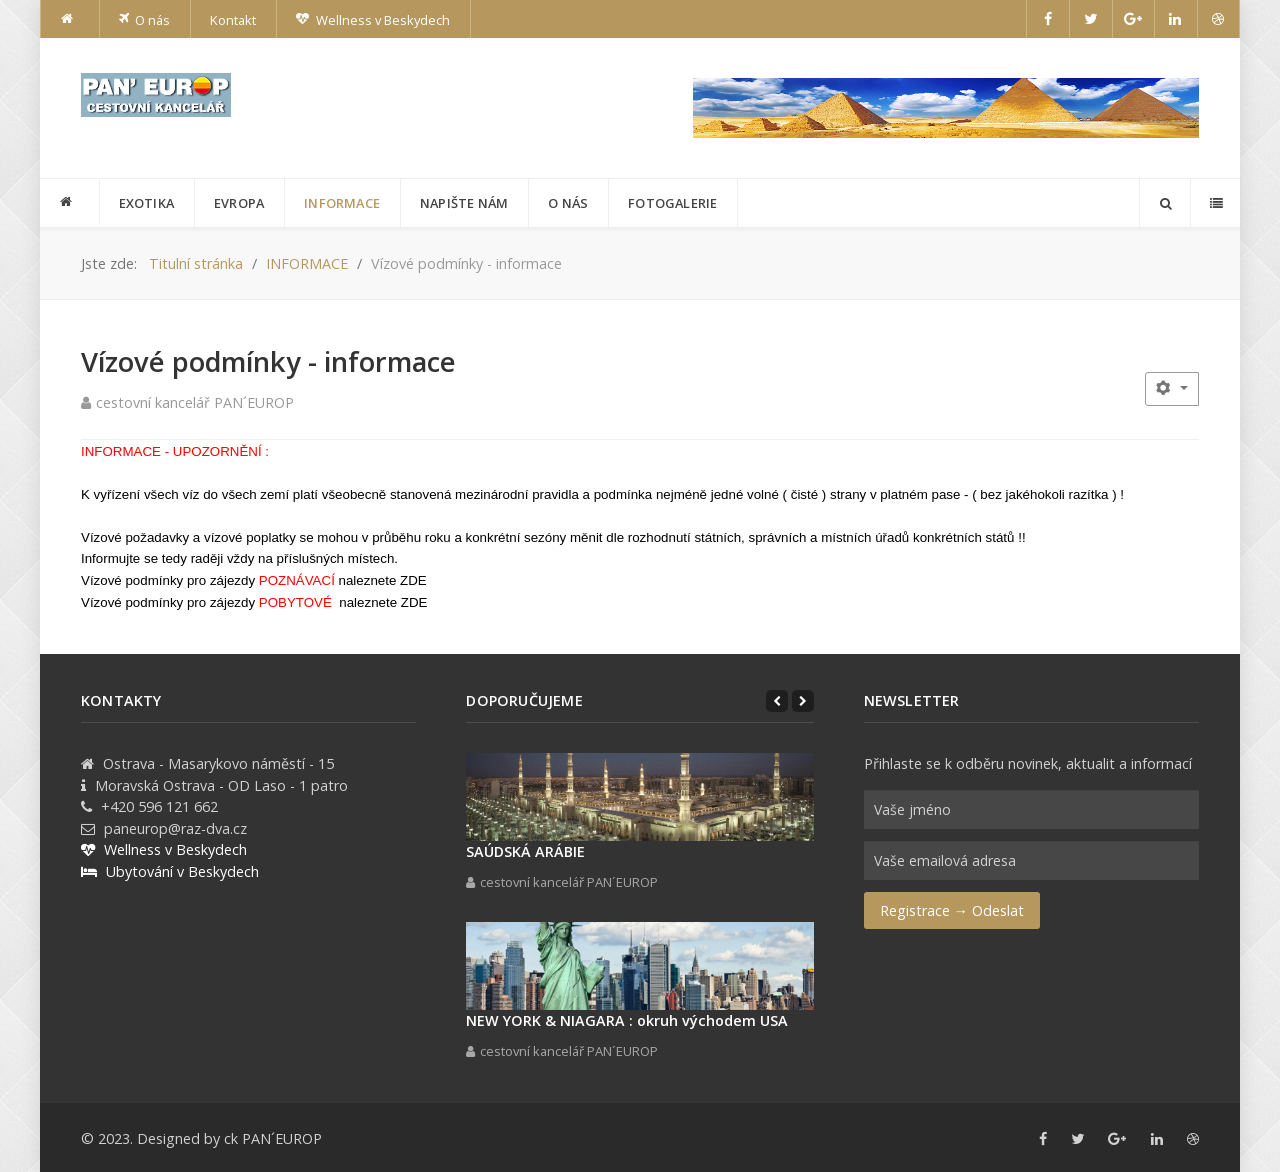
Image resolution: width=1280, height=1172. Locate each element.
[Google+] (1134, 19)
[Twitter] (1091, 19)
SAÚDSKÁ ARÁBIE (525, 851)
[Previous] (777, 701)
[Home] (70, 19)
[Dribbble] (1219, 19)
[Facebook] (1048, 19)
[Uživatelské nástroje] (1172, 388)
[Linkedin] (1176, 19)
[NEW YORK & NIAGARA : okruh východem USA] (639, 966)
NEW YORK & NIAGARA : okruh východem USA (627, 1020)
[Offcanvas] (1215, 203)
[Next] (803, 701)
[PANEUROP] (70, 202)
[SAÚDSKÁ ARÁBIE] (639, 797)
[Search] (1165, 203)
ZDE (413, 580)
